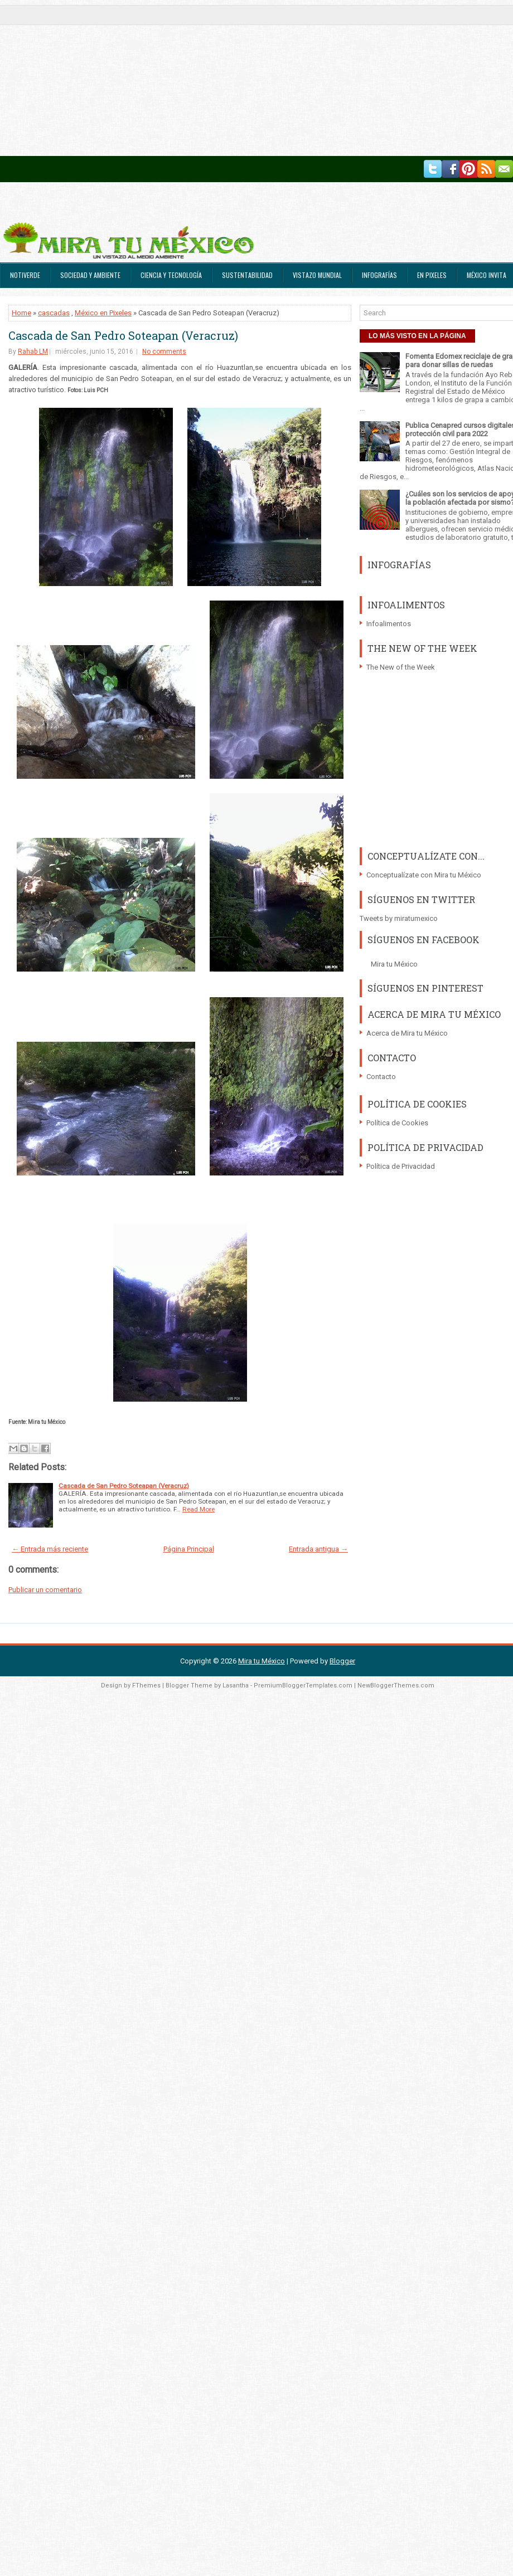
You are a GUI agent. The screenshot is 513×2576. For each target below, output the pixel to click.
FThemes (146, 1685)
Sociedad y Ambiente (90, 275)
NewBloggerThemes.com (395, 1685)
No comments (164, 351)
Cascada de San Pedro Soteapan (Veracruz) (123, 335)
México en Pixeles (103, 313)
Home (21, 313)
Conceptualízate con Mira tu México (423, 875)
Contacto (381, 1076)
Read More (198, 1509)
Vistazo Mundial (317, 275)
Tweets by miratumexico (399, 918)
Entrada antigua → (318, 1549)
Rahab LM (33, 351)
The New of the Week (400, 667)
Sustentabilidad (247, 275)
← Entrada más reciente (50, 1549)
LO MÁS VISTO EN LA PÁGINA (417, 336)
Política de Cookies (397, 1123)
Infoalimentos (388, 623)
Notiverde (25, 275)
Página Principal (188, 1549)
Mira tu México (394, 964)
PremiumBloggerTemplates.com (303, 1685)
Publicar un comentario (45, 1589)
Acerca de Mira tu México (407, 1033)
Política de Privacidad (400, 1166)
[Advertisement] (214, 78)
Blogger (342, 1661)
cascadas (54, 313)
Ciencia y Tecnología (171, 275)
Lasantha (235, 1685)
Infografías (379, 275)
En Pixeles (432, 275)
